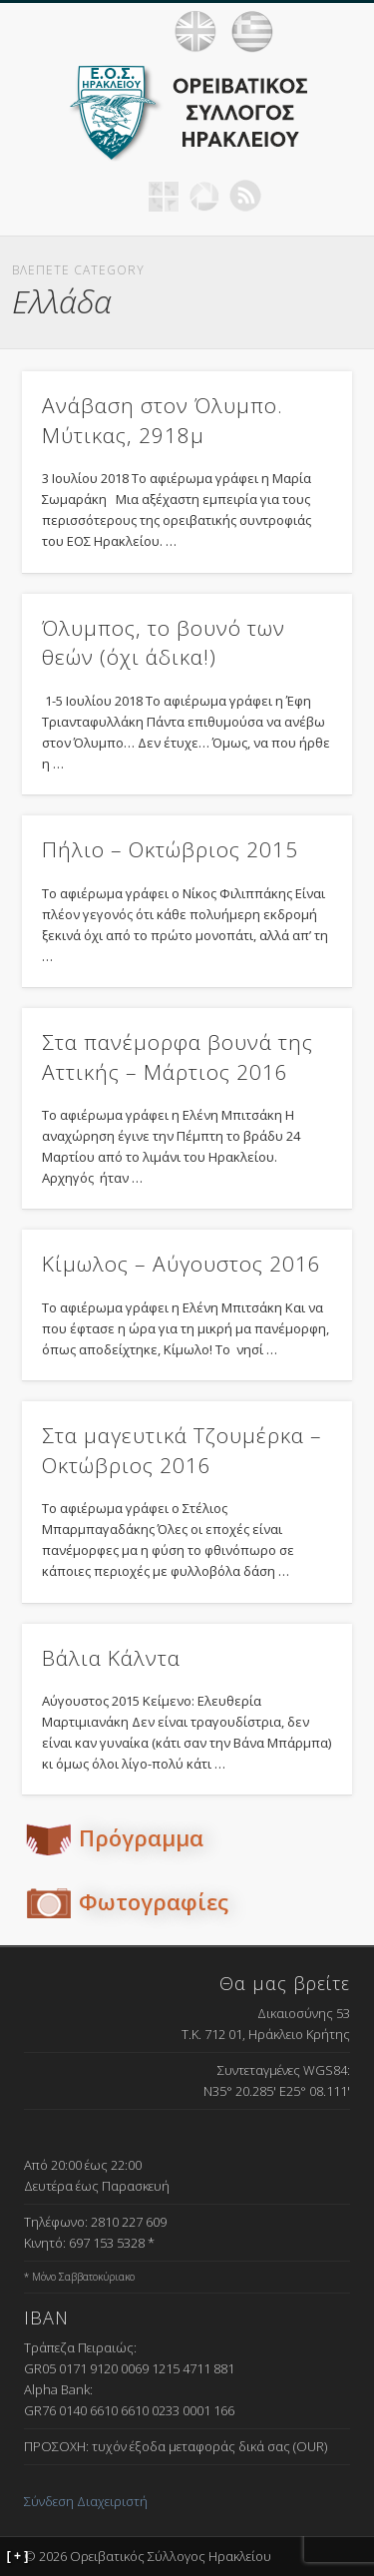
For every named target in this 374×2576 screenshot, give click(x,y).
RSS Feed (245, 196)
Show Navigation (334, 31)
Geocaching (164, 196)
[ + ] (18, 2556)
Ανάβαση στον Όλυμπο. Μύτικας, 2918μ (162, 419)
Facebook (123, 196)
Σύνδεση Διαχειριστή (86, 2501)
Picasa (204, 196)
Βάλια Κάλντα (111, 1658)
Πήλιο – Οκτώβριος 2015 (170, 849)
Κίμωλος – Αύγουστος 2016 (181, 1264)
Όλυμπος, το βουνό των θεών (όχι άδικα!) (163, 642)
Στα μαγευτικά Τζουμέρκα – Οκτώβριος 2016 (182, 1449)
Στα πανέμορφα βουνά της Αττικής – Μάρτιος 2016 (177, 1056)
